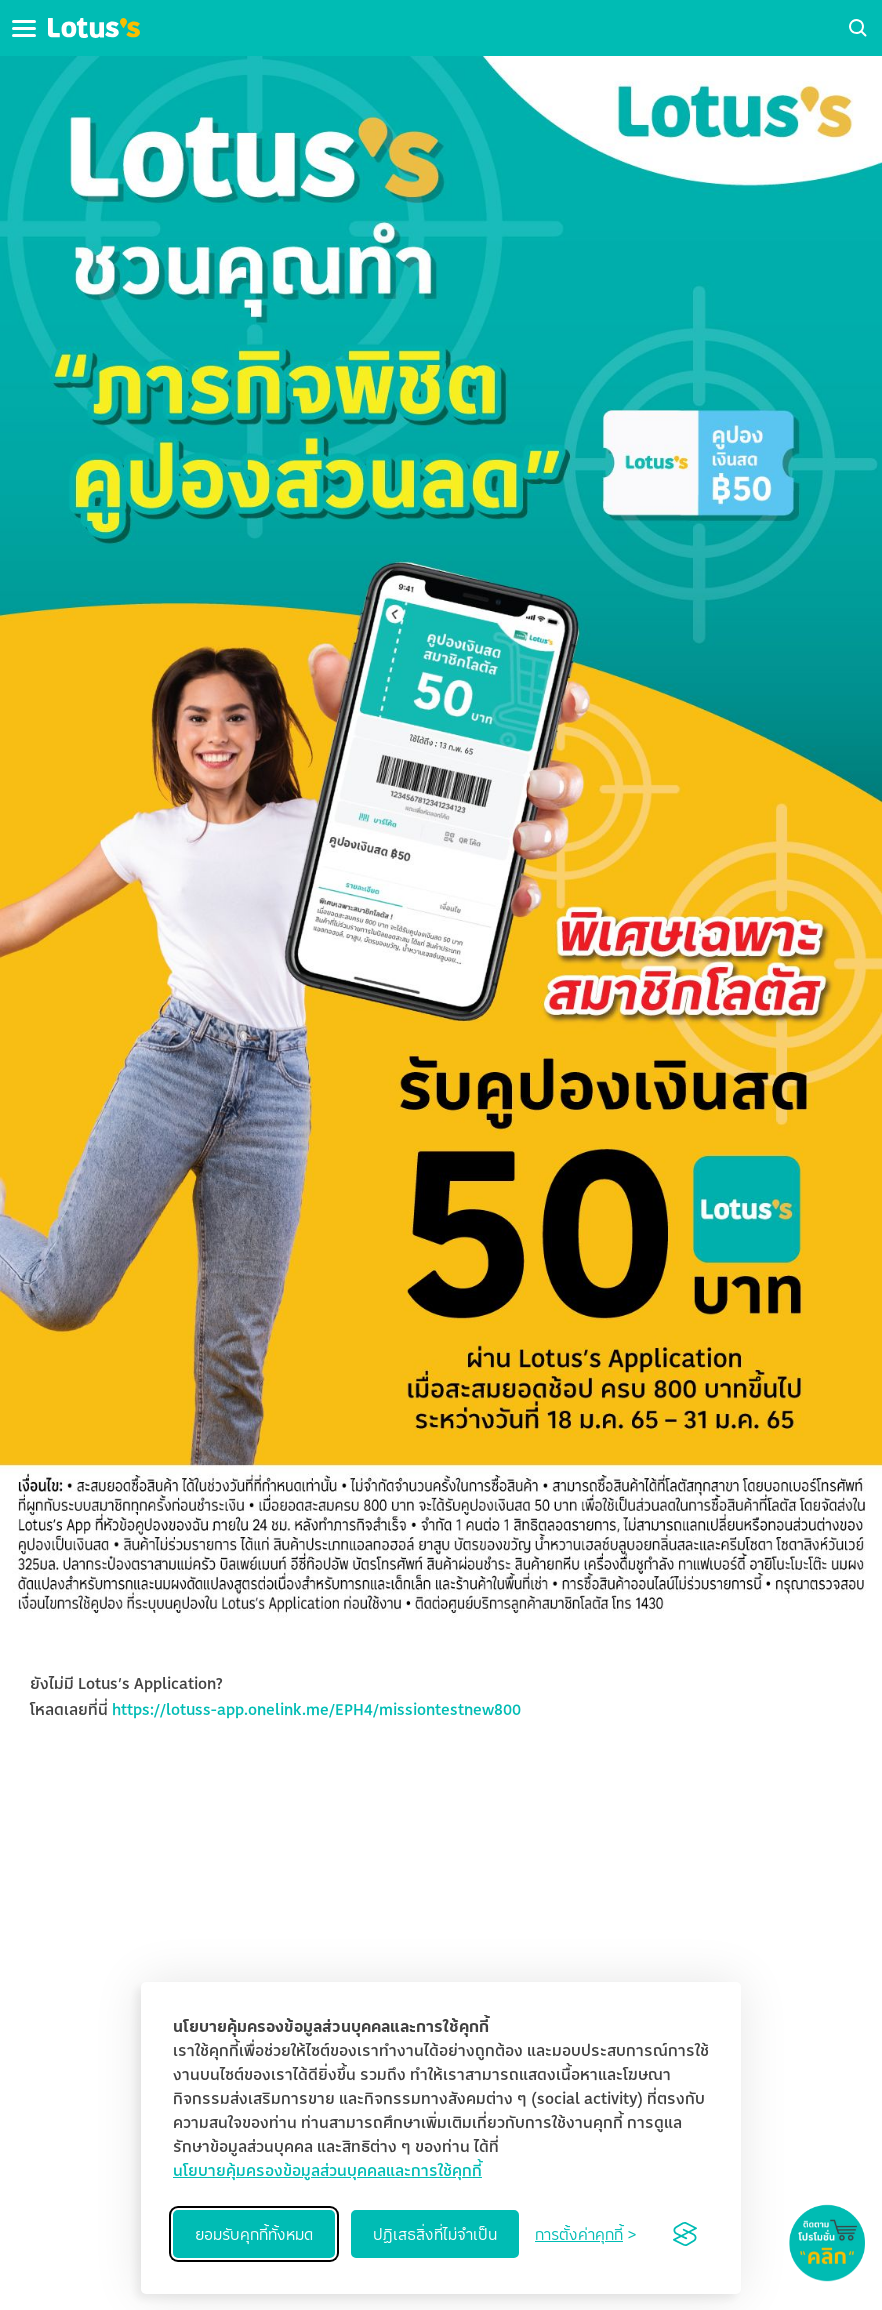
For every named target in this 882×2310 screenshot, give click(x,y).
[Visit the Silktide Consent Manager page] (685, 2234)
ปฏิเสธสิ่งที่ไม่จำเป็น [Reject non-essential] (435, 2234)
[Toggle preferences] (585, 2234)
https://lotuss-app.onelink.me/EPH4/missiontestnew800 (316, 1709)
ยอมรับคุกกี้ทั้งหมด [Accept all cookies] (254, 2234)
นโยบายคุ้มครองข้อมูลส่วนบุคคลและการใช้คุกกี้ (327, 2170)
